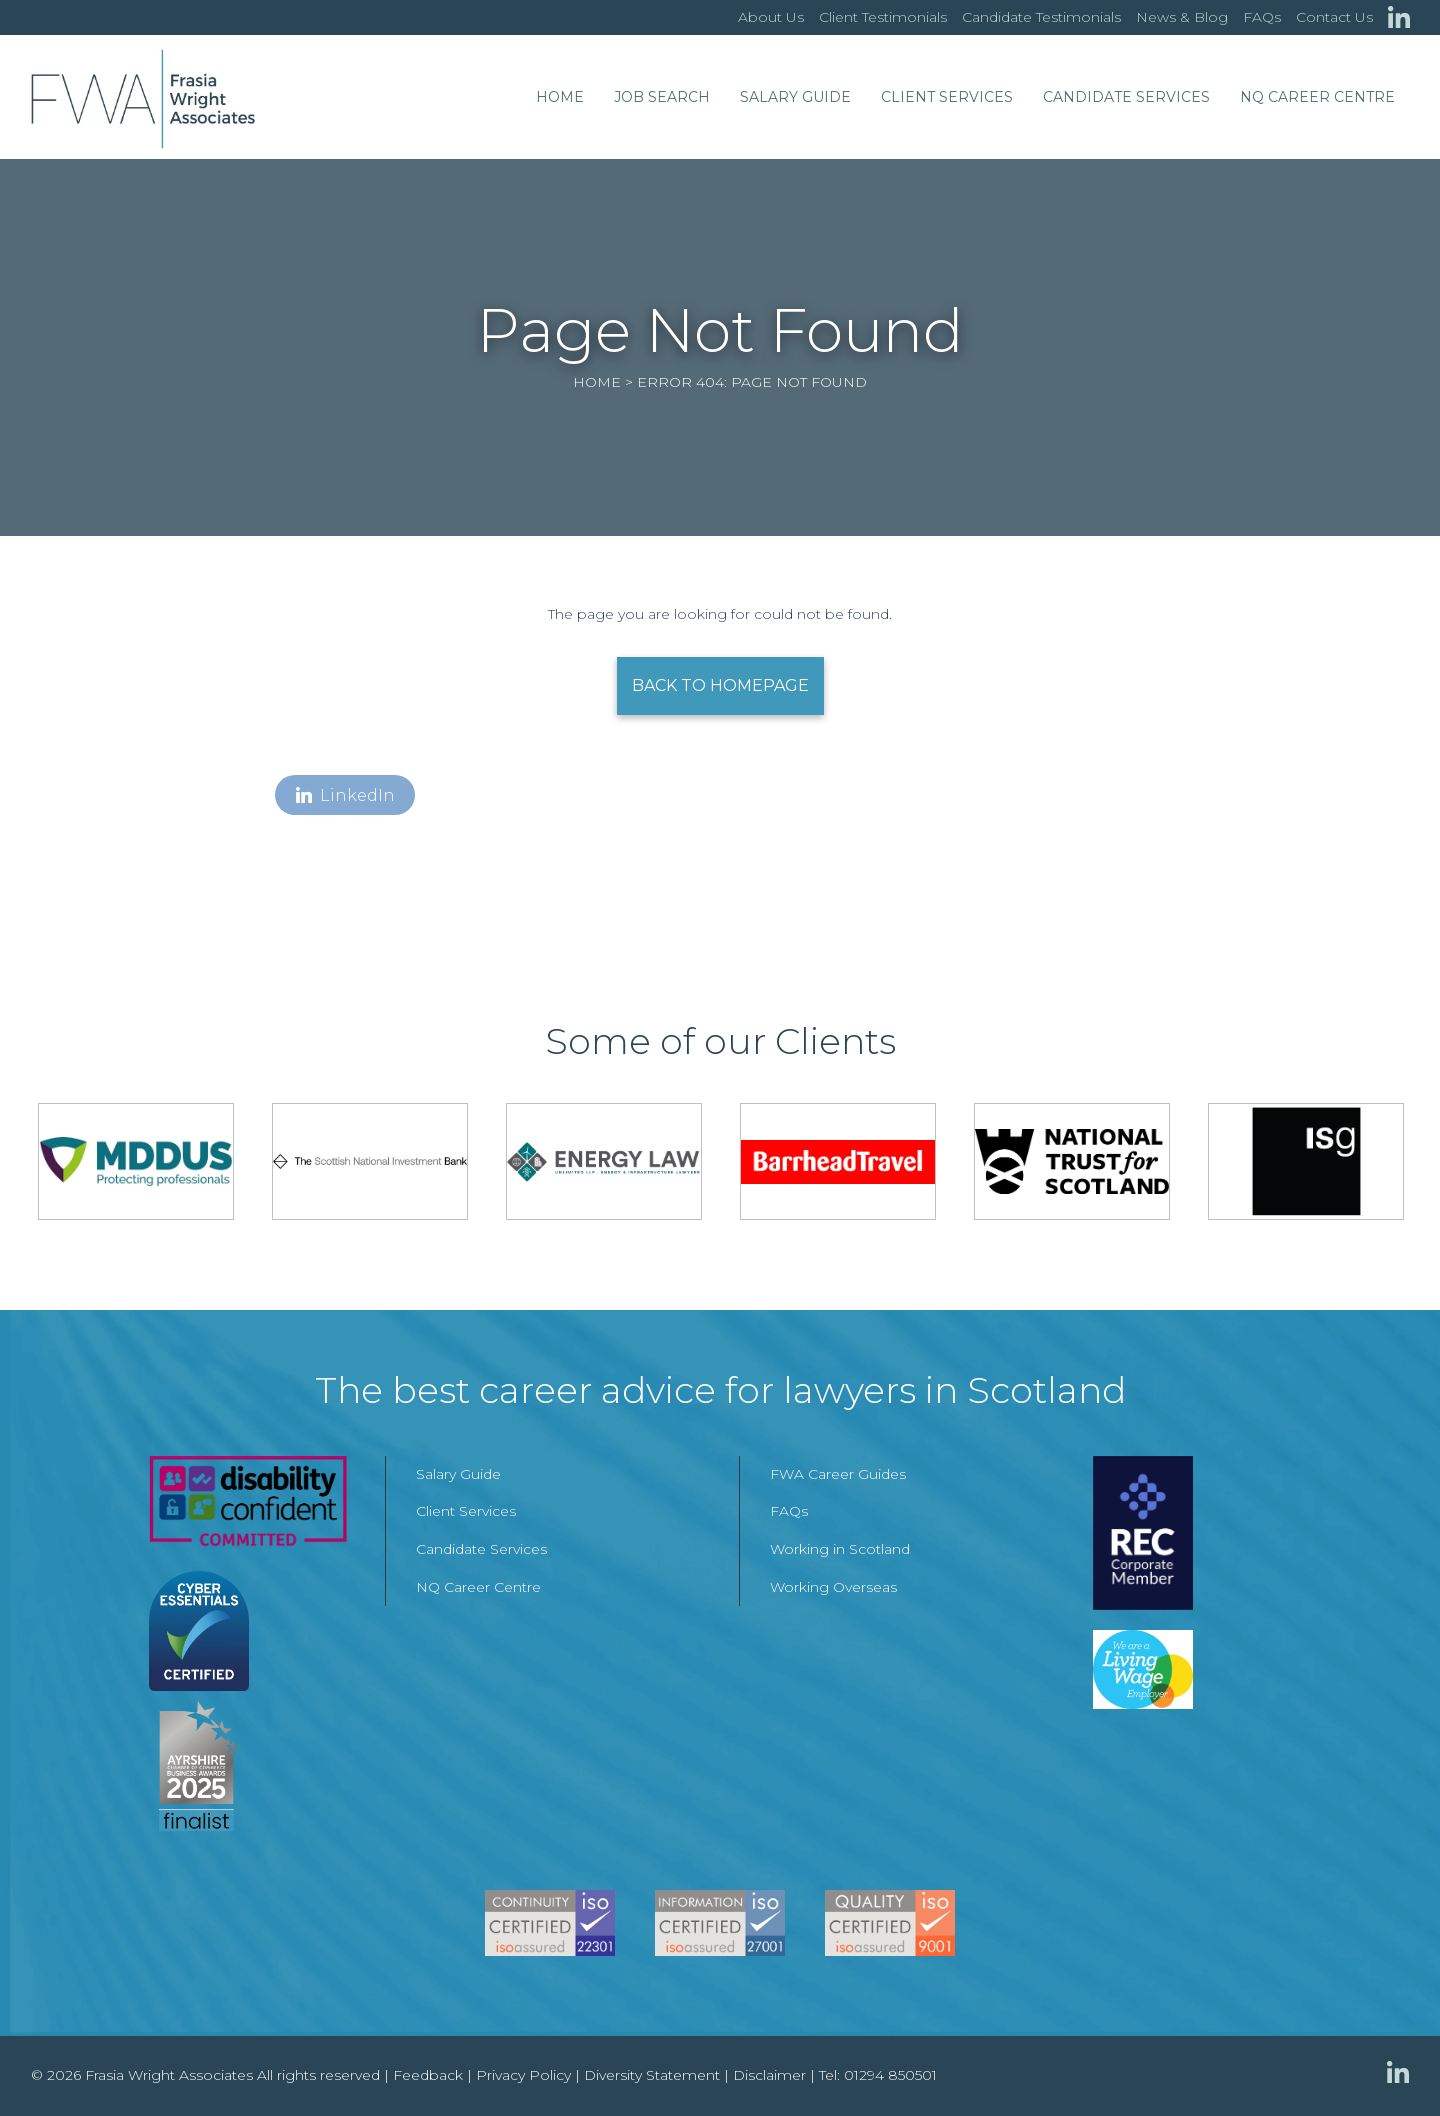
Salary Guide (795, 97)
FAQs (1262, 17)
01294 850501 (890, 2075)
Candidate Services (1126, 97)
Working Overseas (833, 1587)
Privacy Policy (523, 2075)
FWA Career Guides (838, 1474)
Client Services (947, 97)
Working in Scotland (840, 1549)
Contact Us (1334, 17)
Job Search (662, 97)
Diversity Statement (652, 2075)
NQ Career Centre (1317, 97)
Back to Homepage (720, 685)
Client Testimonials (883, 17)
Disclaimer (769, 2075)
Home (560, 97)
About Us (771, 17)
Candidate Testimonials (1041, 17)
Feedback (428, 2075)
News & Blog (1182, 17)
